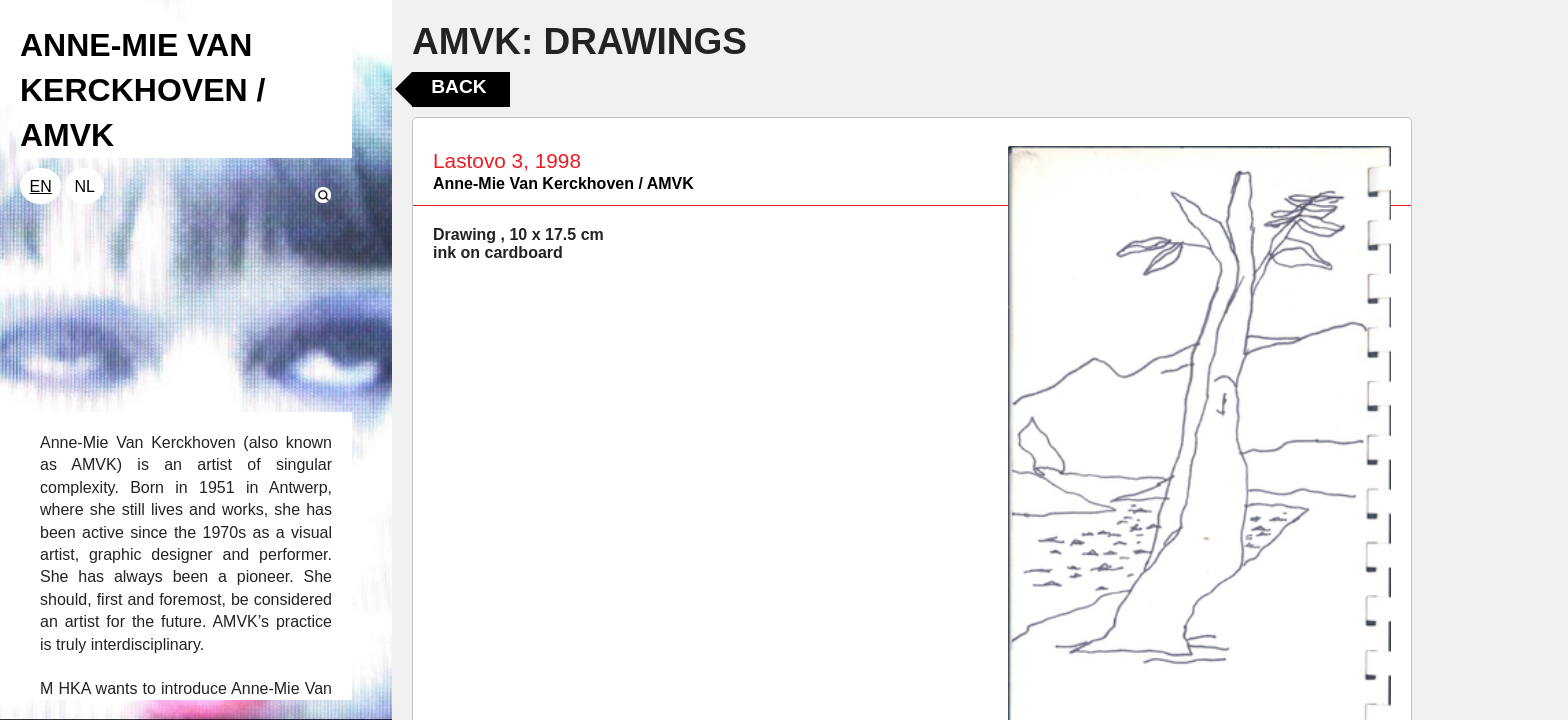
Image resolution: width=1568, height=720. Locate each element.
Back (458, 86)
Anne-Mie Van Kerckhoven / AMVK (563, 183)
